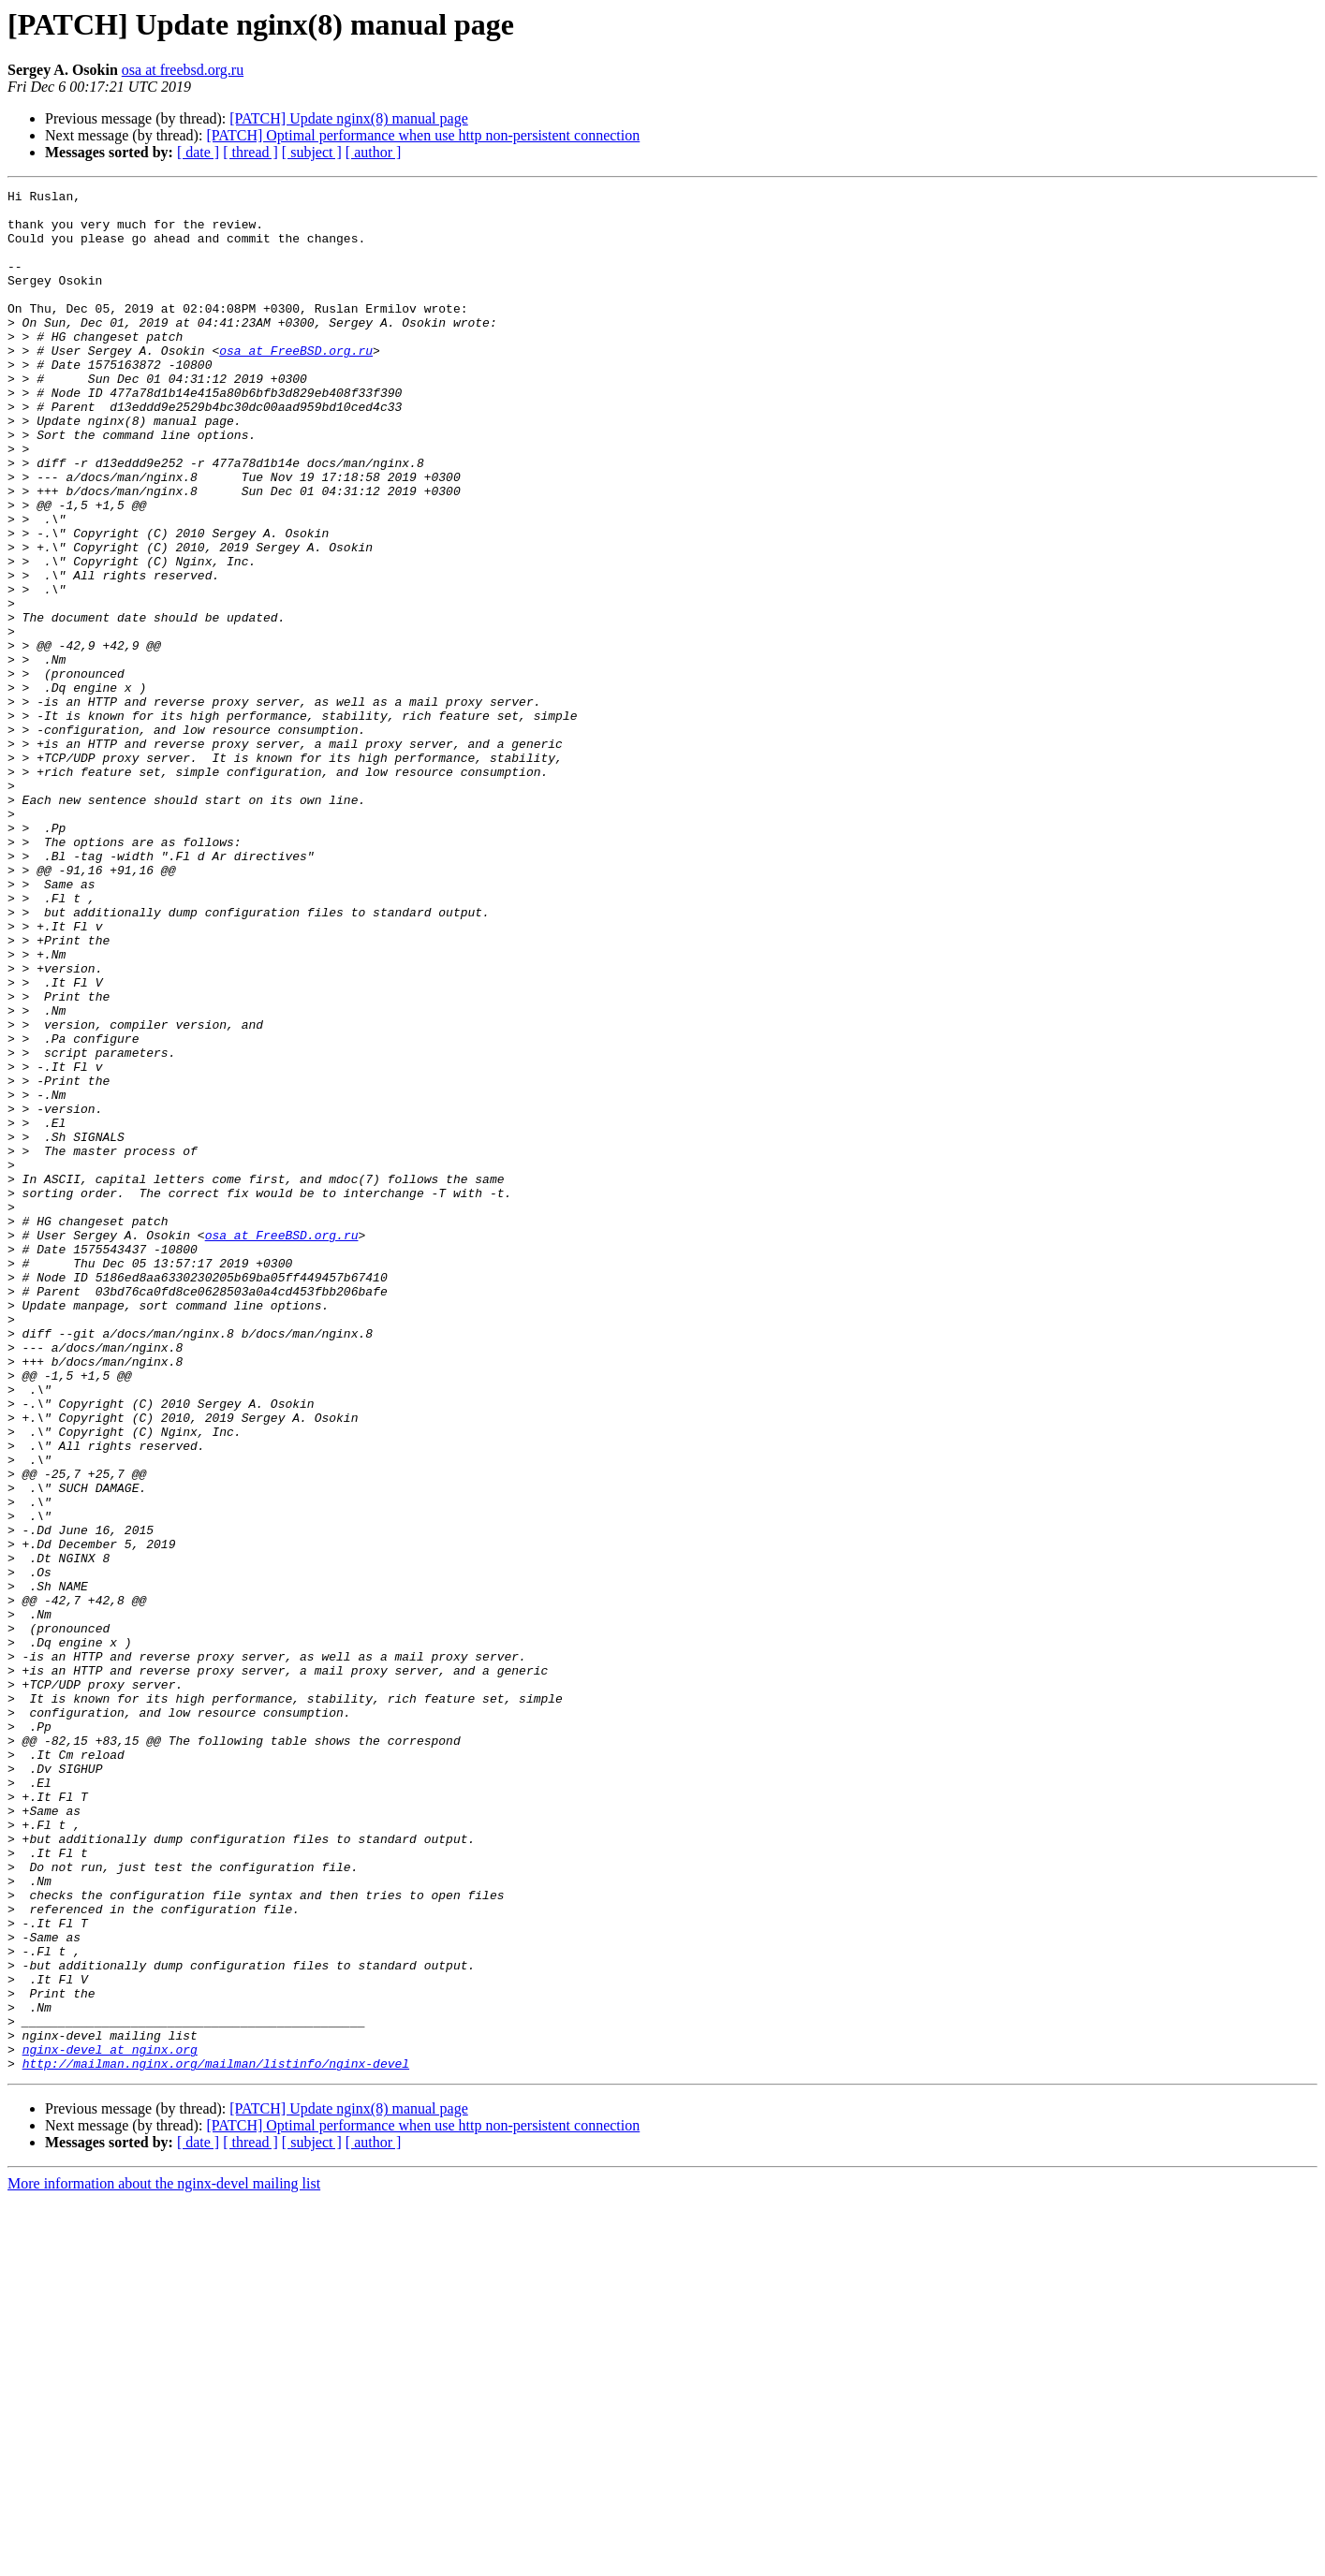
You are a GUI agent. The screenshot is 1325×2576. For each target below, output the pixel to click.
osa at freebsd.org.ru (182, 70)
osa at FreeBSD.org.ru (296, 383)
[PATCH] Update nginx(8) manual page (348, 118)
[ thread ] (250, 152)
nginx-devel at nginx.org (110, 2422)
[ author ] (374, 152)
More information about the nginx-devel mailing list (163, 2560)
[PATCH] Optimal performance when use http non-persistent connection (423, 135)
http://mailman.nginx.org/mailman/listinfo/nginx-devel (215, 2439)
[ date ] (198, 152)
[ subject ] (312, 152)
